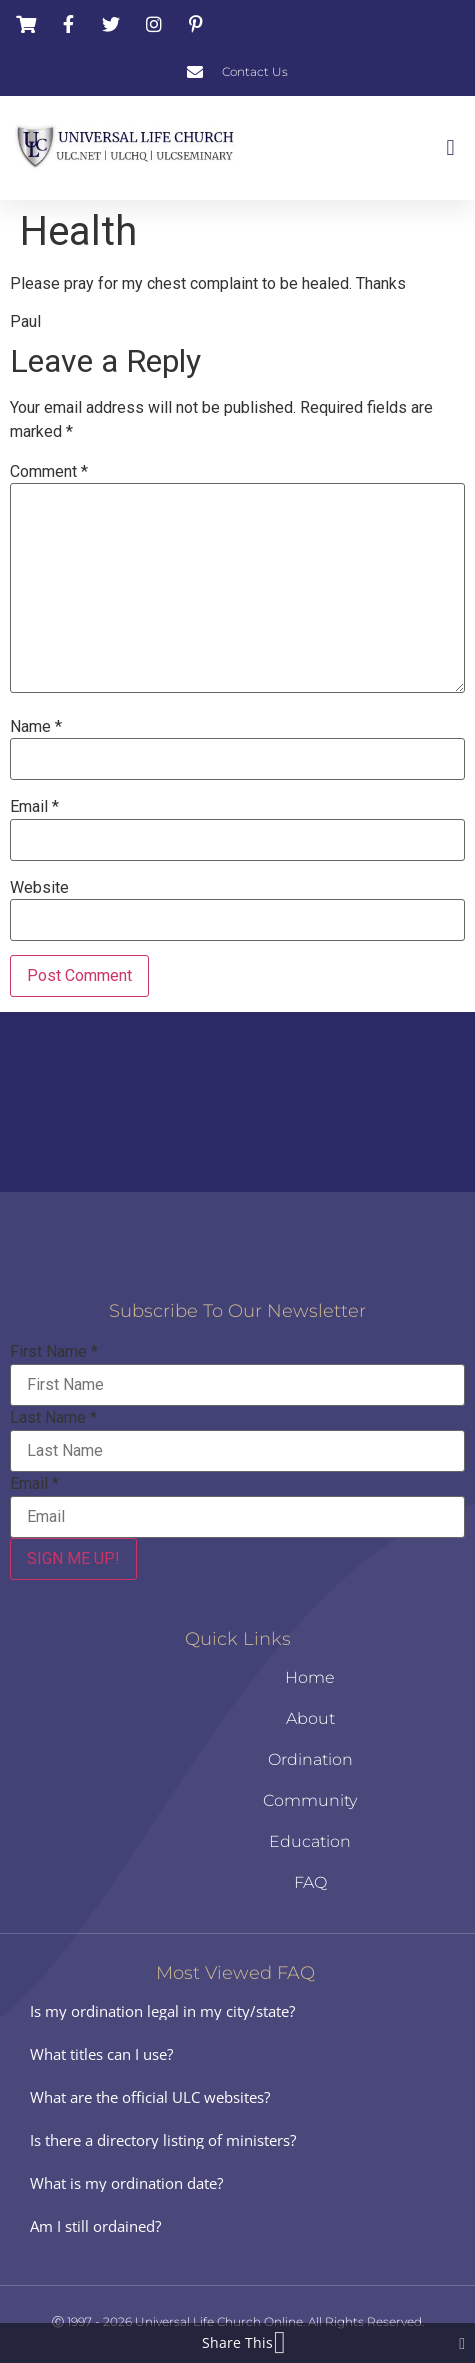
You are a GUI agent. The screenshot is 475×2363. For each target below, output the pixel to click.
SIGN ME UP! (73, 1558)
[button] (450, 147)
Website (39, 888)
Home (310, 1677)
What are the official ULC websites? (150, 2097)
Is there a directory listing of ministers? (163, 2140)
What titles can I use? (101, 2054)
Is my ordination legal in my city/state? (162, 2011)
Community (310, 1800)
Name (36, 727)
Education (310, 1841)
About (310, 1718)
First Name (54, 1352)
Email (34, 807)
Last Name (53, 1418)
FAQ (310, 1882)
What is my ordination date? (126, 2183)
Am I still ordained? (95, 2226)
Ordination (310, 1759)
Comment (49, 472)
